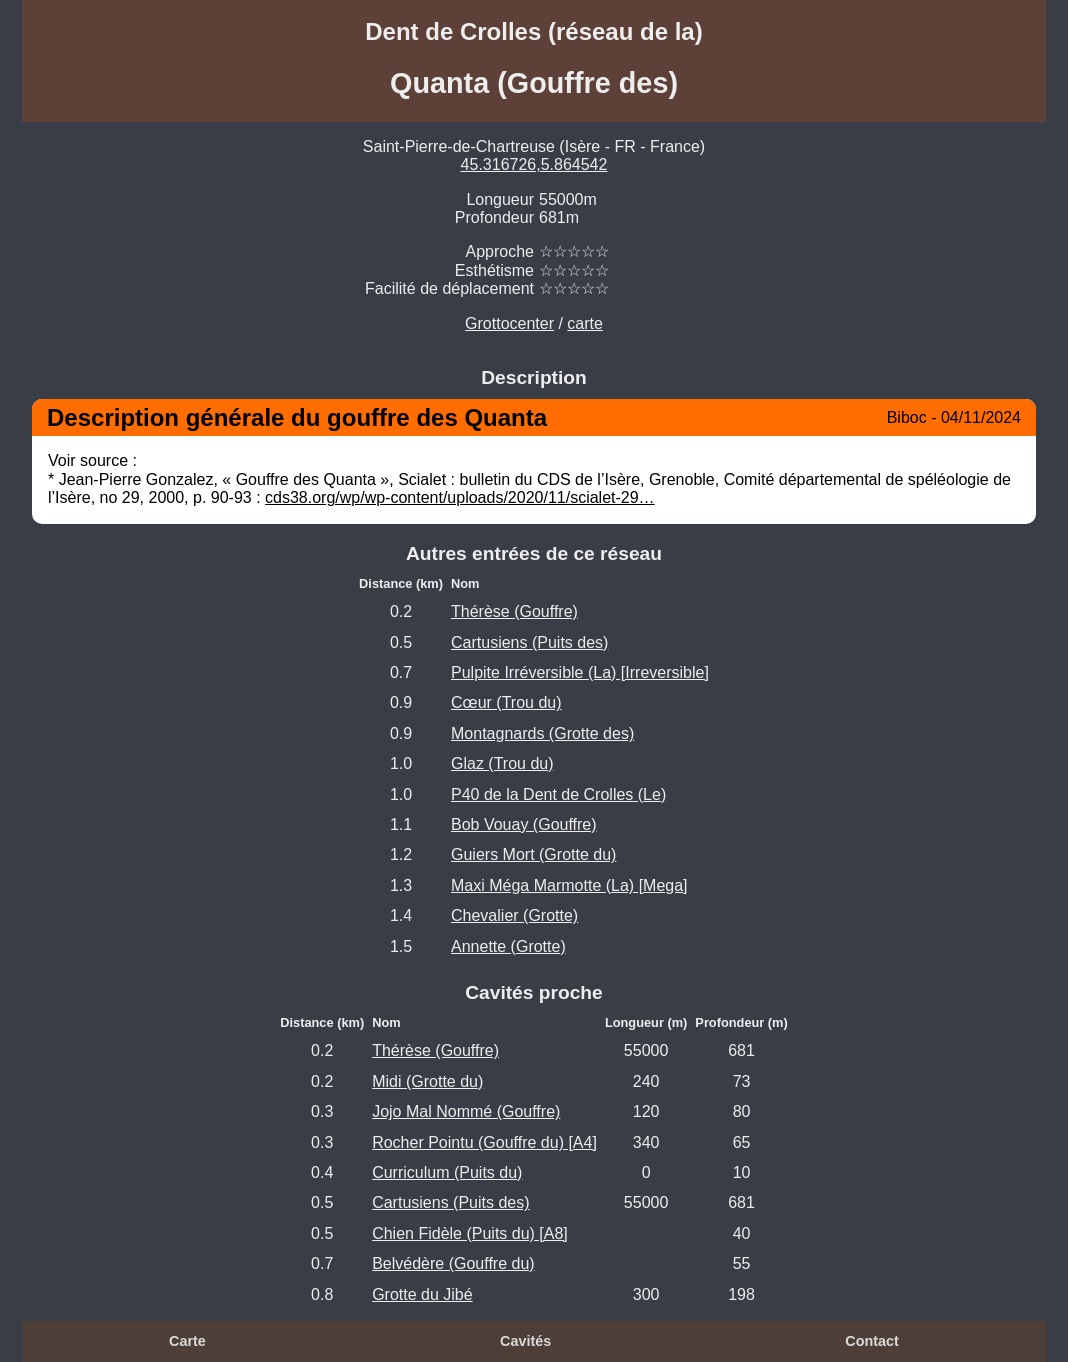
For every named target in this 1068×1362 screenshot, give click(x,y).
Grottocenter (509, 323)
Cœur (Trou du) (506, 702)
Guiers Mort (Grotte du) (533, 854)
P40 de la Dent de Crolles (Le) (558, 794)
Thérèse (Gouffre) (514, 611)
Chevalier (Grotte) (514, 915)
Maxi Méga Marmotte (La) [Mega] (569, 885)
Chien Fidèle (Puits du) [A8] (470, 1233)
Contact (872, 1341)
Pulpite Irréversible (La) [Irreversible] (580, 672)
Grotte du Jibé (422, 1294)
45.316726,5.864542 (534, 164)
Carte (187, 1341)
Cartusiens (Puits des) (529, 642)
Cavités (525, 1341)
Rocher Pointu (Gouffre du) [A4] (484, 1142)
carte (585, 323)
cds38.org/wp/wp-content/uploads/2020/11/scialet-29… (460, 497)
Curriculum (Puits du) (447, 1172)
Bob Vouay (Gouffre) (524, 824)
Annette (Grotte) (508, 946)
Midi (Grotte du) (427, 1081)
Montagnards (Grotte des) (542, 733)
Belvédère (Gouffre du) (453, 1263)
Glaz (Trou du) (502, 763)
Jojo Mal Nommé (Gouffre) (466, 1111)
